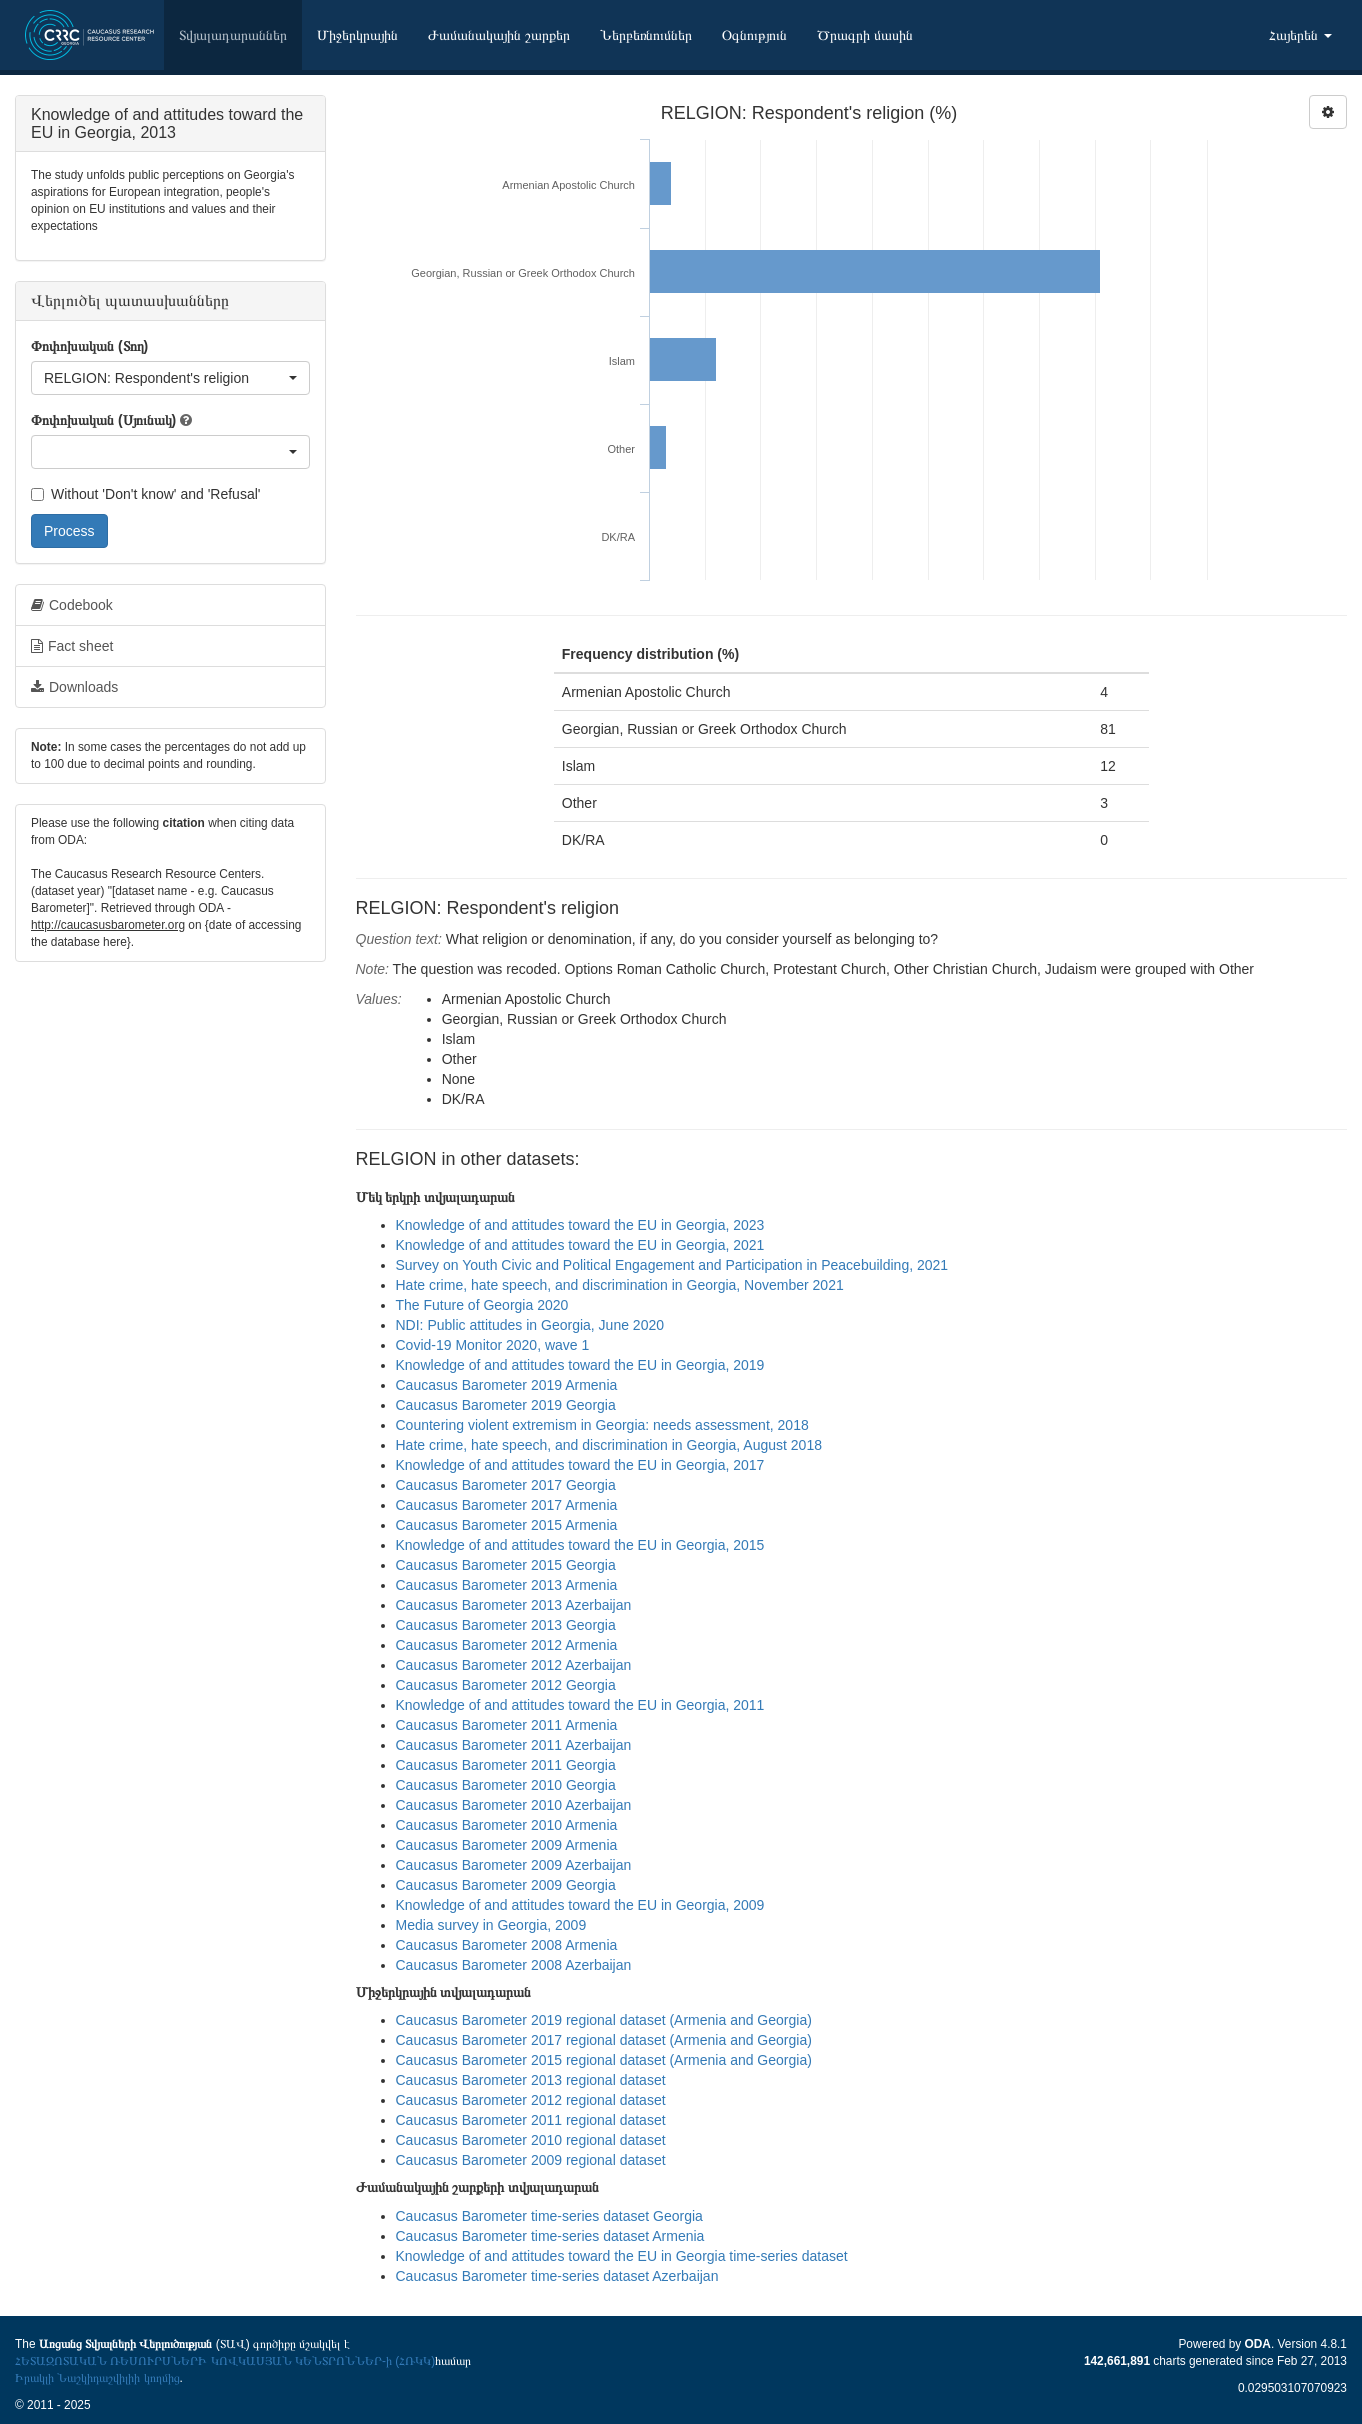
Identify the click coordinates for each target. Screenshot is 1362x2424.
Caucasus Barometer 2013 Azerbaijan (514, 1605)
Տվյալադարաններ (233, 35)
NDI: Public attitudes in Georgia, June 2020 (530, 1325)
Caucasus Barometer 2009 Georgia (506, 1885)
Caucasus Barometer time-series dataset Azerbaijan (557, 2276)
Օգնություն (754, 35)
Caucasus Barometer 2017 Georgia (506, 1485)
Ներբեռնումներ (646, 35)
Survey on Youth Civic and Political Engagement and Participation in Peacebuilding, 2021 (672, 1265)
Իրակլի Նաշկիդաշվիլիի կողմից (97, 2378)
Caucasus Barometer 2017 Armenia (507, 1505)
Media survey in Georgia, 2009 (491, 1925)
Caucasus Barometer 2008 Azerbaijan (514, 1965)
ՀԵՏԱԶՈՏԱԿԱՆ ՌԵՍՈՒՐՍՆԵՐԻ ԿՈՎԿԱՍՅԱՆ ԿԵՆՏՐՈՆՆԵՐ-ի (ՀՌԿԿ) (225, 2361)
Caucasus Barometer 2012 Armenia (507, 1645)
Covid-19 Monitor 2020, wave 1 (493, 1345)
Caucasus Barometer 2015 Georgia (506, 1565)
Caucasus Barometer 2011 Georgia (506, 1765)
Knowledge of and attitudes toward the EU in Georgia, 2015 (580, 1545)
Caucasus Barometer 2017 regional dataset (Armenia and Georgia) (604, 2040)
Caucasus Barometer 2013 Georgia (506, 1625)
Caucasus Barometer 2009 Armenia (507, 1845)
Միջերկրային (357, 35)
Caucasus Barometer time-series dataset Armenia (550, 2236)
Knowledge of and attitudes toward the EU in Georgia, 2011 (580, 1705)
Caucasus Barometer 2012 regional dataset (531, 2100)
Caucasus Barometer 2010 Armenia (507, 1825)
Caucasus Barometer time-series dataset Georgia (549, 2216)
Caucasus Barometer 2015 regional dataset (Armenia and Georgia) (604, 2060)
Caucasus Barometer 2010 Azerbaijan (514, 1805)
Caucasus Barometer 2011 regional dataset (531, 2120)
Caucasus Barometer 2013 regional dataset (531, 2080)
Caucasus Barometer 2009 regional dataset (531, 2160)
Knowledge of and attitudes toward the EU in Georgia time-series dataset (622, 2256)
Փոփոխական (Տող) (89, 346)
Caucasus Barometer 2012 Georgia (506, 1685)
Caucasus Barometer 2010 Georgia (506, 1785)
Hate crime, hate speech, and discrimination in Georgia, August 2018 (609, 1445)
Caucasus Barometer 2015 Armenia (507, 1525)
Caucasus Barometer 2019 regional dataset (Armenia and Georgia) (604, 2020)
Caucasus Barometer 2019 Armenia (507, 1385)
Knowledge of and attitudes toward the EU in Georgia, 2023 (580, 1225)
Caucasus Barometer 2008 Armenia (507, 1945)
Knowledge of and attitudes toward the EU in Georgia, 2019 (580, 1365)
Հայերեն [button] (1300, 35)
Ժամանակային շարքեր (499, 35)
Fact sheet (72, 646)
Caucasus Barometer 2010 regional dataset (531, 2140)
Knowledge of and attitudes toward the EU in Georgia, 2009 (580, 1905)
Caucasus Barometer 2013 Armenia (507, 1585)
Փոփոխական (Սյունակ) (103, 420)
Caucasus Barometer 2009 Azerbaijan (514, 1865)
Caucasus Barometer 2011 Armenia (507, 1725)
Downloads (74, 687)
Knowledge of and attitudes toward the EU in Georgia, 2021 (580, 1245)
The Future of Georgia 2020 (482, 1305)
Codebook (72, 605)
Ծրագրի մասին (865, 35)
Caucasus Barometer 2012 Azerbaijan (514, 1665)
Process (69, 531)
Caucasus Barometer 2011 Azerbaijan (514, 1745)
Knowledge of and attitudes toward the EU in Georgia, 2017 (580, 1465)
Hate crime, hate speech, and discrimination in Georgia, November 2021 (620, 1285)
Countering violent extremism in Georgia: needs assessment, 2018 (602, 1425)
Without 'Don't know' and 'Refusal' (145, 494)
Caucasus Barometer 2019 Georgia (506, 1405)
